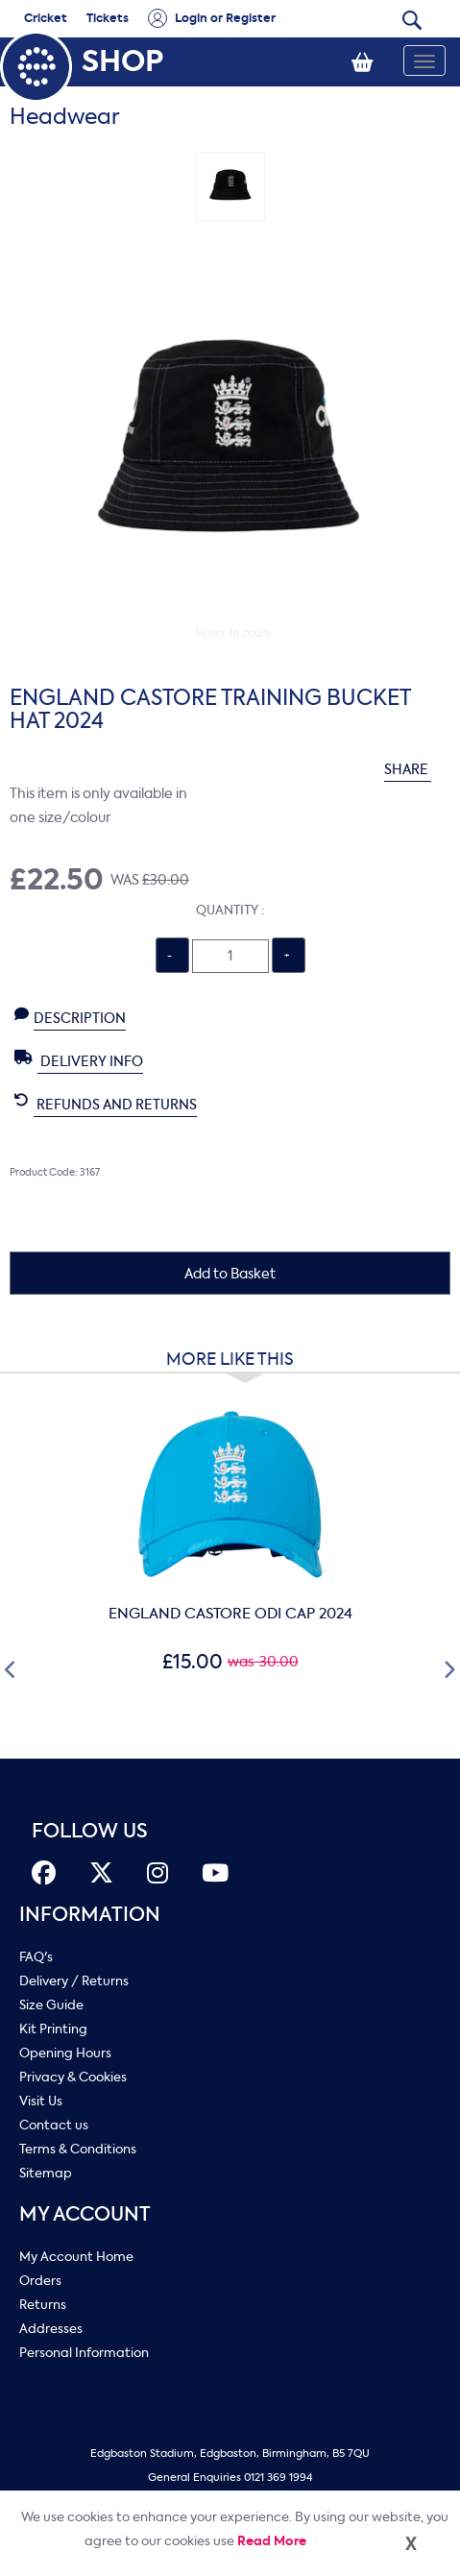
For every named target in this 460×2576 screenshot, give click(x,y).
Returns (42, 2305)
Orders (40, 2280)
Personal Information (84, 2353)
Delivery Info (78, 1060)
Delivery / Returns (74, 1981)
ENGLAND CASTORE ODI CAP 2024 (230, 1613)
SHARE (417, 770)
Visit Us (40, 2101)
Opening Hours (65, 2053)
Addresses (51, 2329)
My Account (85, 2214)
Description (70, 1017)
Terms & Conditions (77, 2149)
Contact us (53, 2125)
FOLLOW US (90, 1831)
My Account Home (76, 2256)
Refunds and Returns (105, 1103)
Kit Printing (53, 2029)
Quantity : (230, 910)
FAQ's (36, 1957)
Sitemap (45, 2173)
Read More (271, 2541)
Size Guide (51, 2005)
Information (89, 1915)
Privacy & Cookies (73, 2077)
